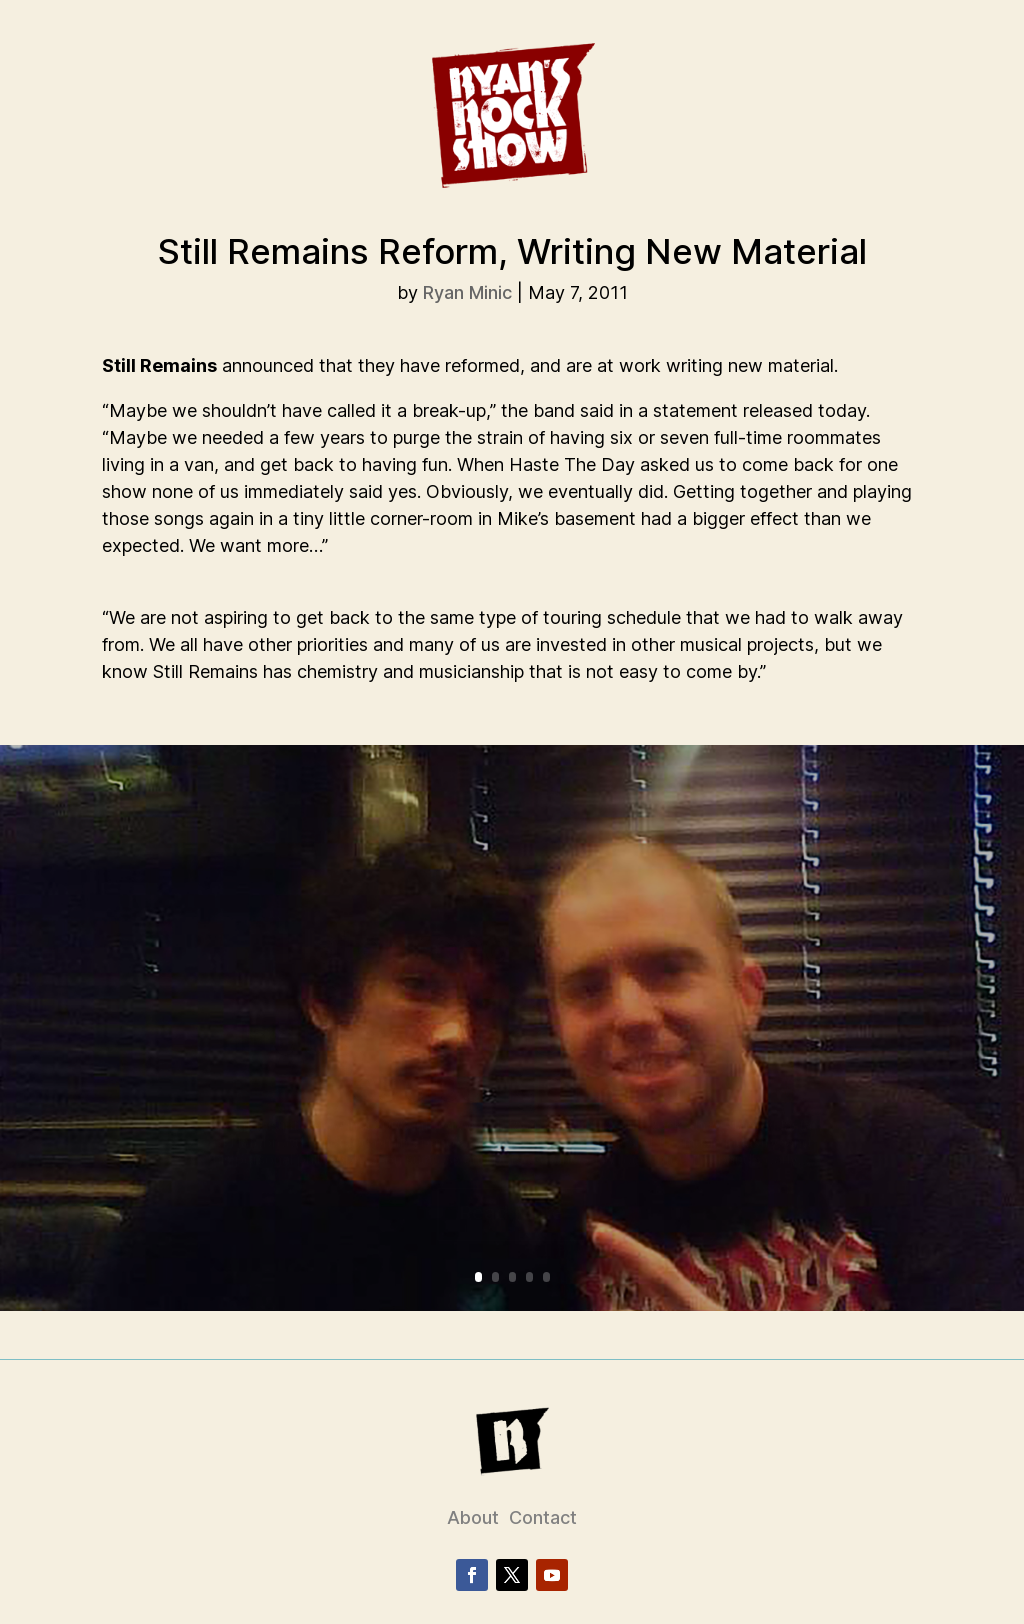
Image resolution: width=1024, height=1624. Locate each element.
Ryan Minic (467, 292)
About (473, 1517)
